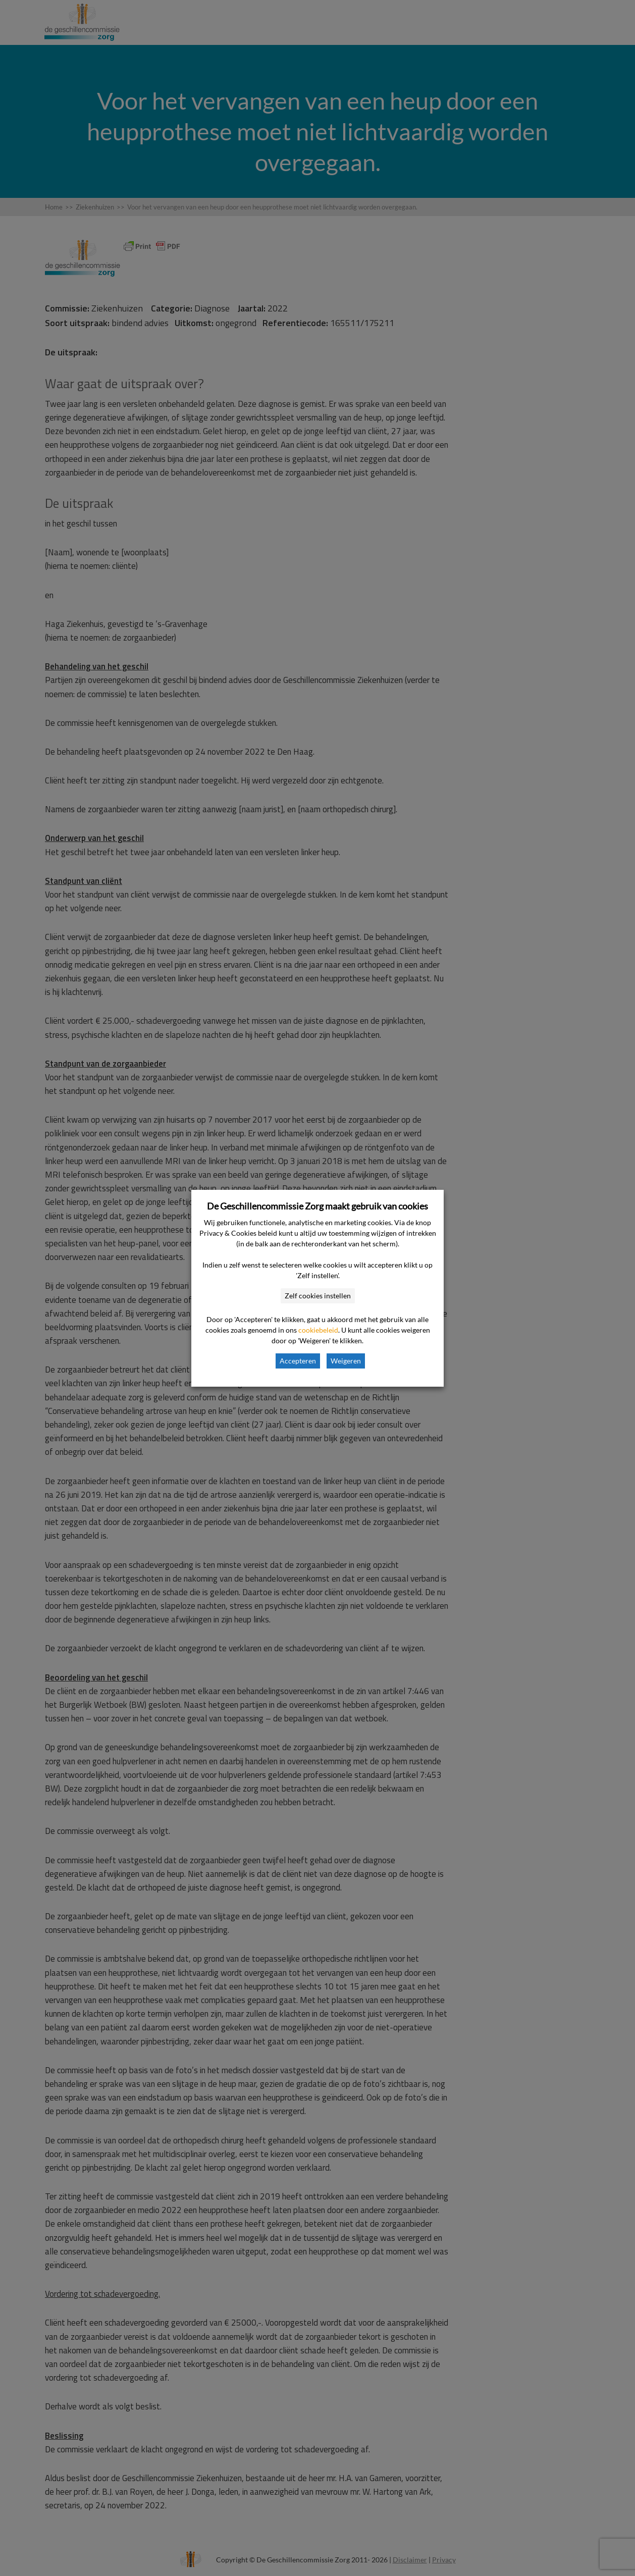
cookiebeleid (318, 1330)
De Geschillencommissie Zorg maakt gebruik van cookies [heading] (317, 1206)
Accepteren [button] (298, 1360)
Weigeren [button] (346, 1360)
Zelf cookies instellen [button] (318, 1295)
